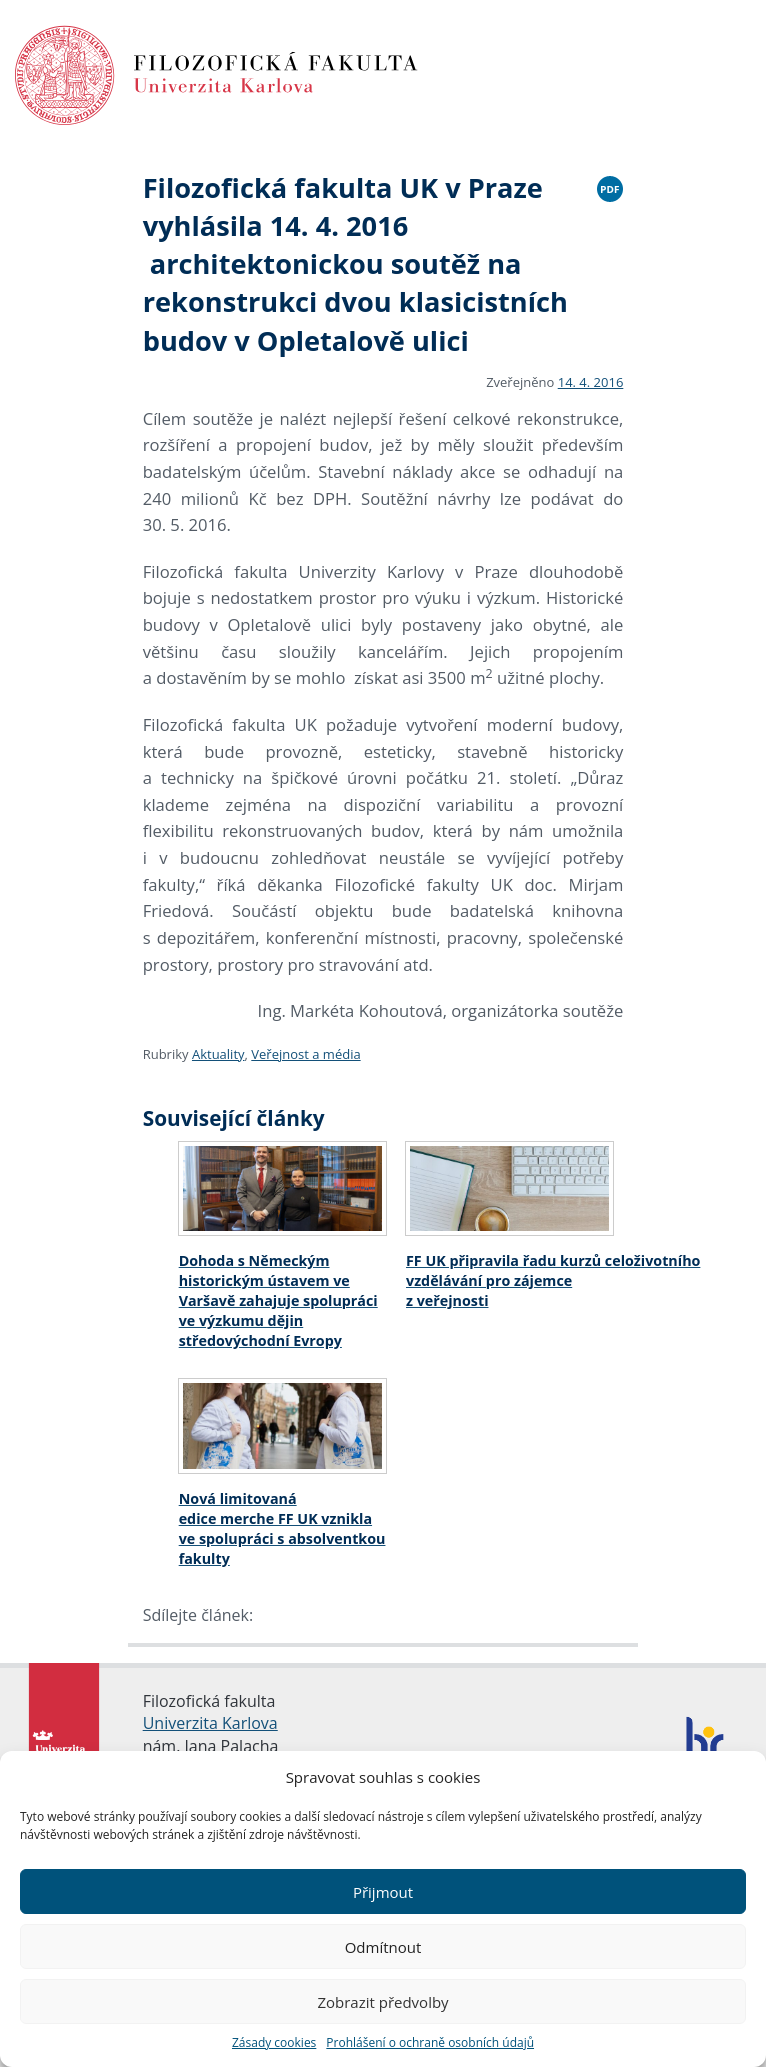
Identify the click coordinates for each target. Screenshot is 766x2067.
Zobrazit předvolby (382, 2002)
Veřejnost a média (305, 1054)
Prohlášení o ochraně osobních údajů (430, 2042)
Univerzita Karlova (210, 1723)
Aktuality (218, 1054)
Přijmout (383, 1892)
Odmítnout (383, 1947)
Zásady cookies (274, 2042)
